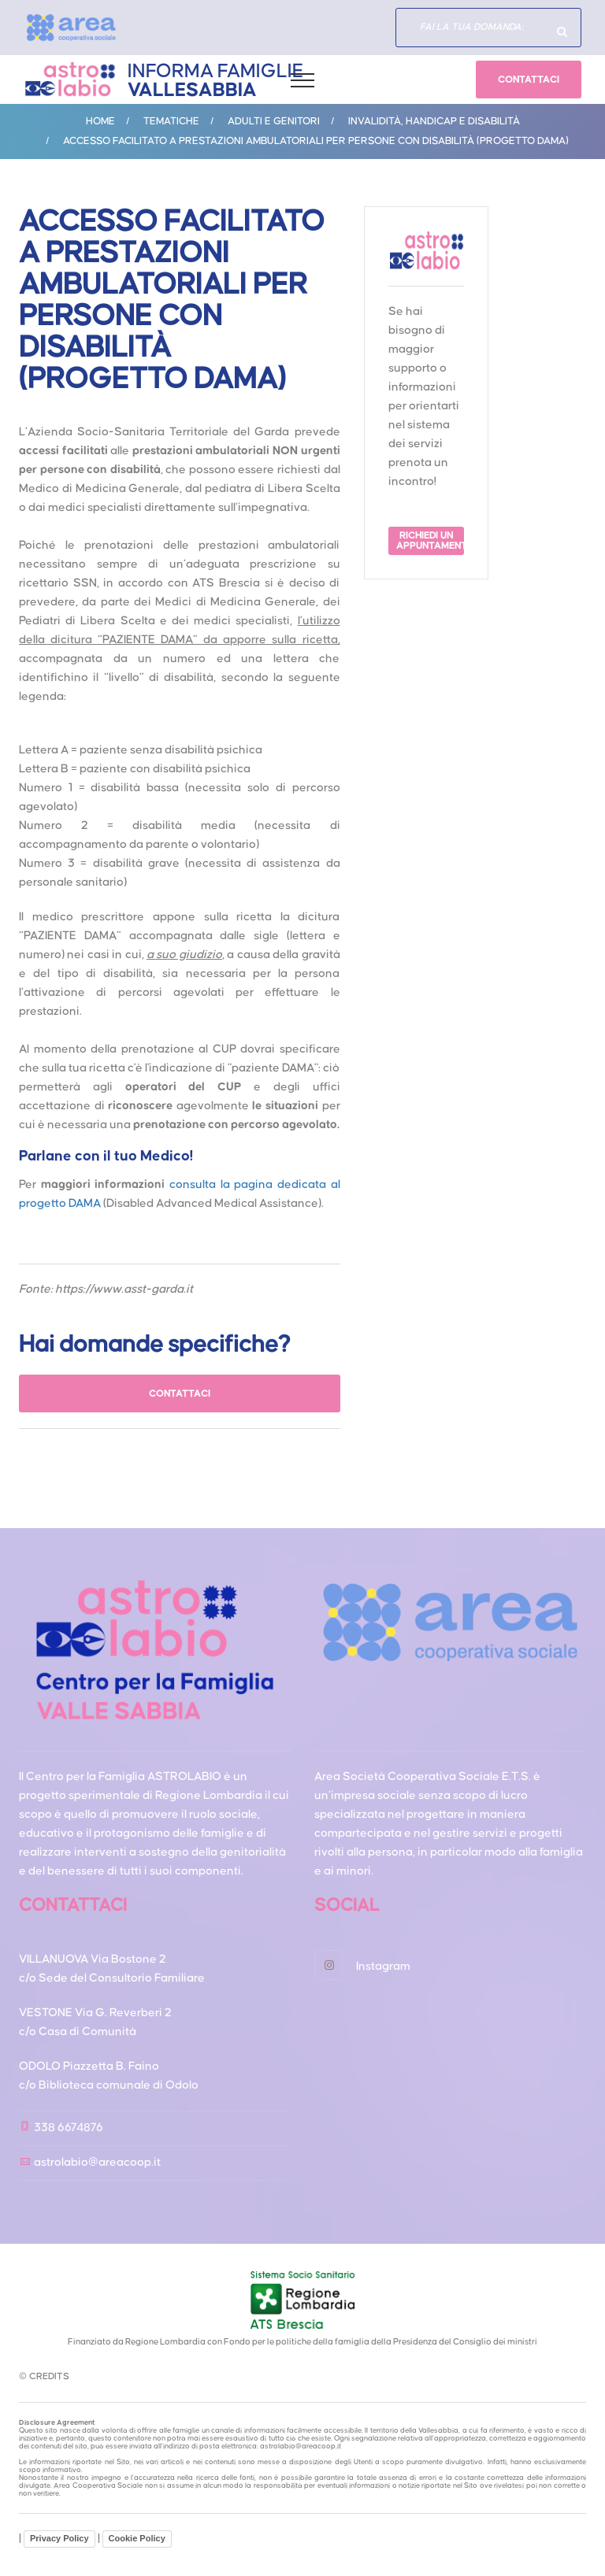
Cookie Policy (137, 2538)
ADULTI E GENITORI (274, 121)
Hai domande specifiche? (561, 31)
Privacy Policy (59, 2538)
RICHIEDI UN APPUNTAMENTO (430, 541)
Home (100, 121)
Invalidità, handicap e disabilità (434, 121)
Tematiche (171, 121)
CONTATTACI (528, 80)
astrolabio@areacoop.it (97, 2162)
